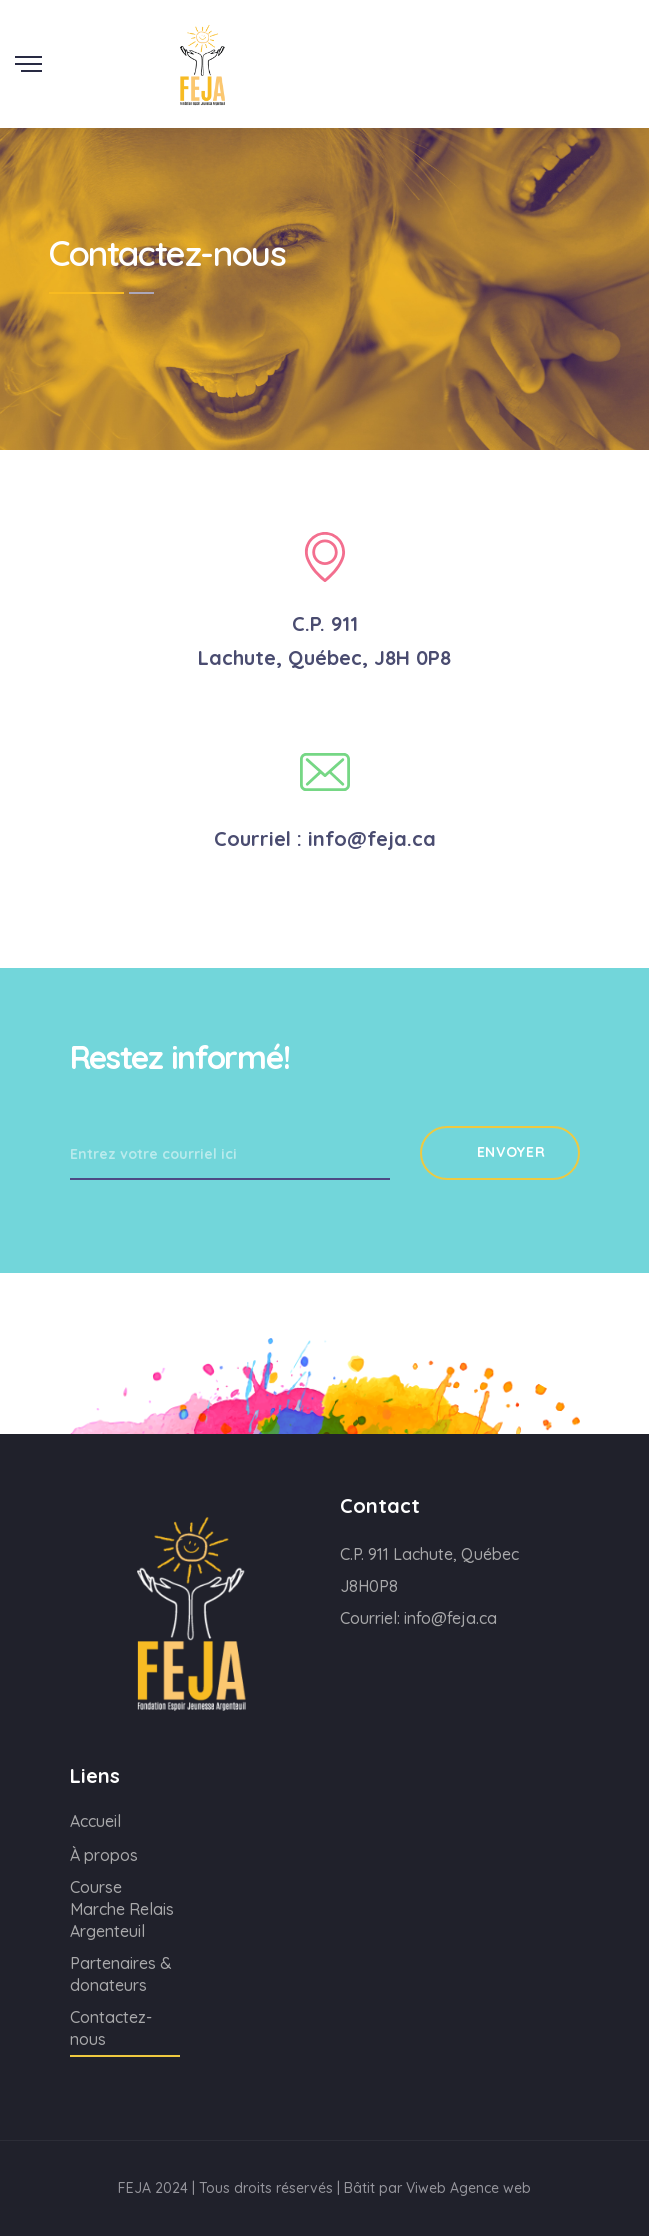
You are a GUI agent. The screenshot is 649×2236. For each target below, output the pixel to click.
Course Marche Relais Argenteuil (122, 1909)
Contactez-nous (111, 2028)
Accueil (95, 1821)
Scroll (628, 13)
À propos (104, 1855)
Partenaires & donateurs (121, 1974)
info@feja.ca (450, 1618)
